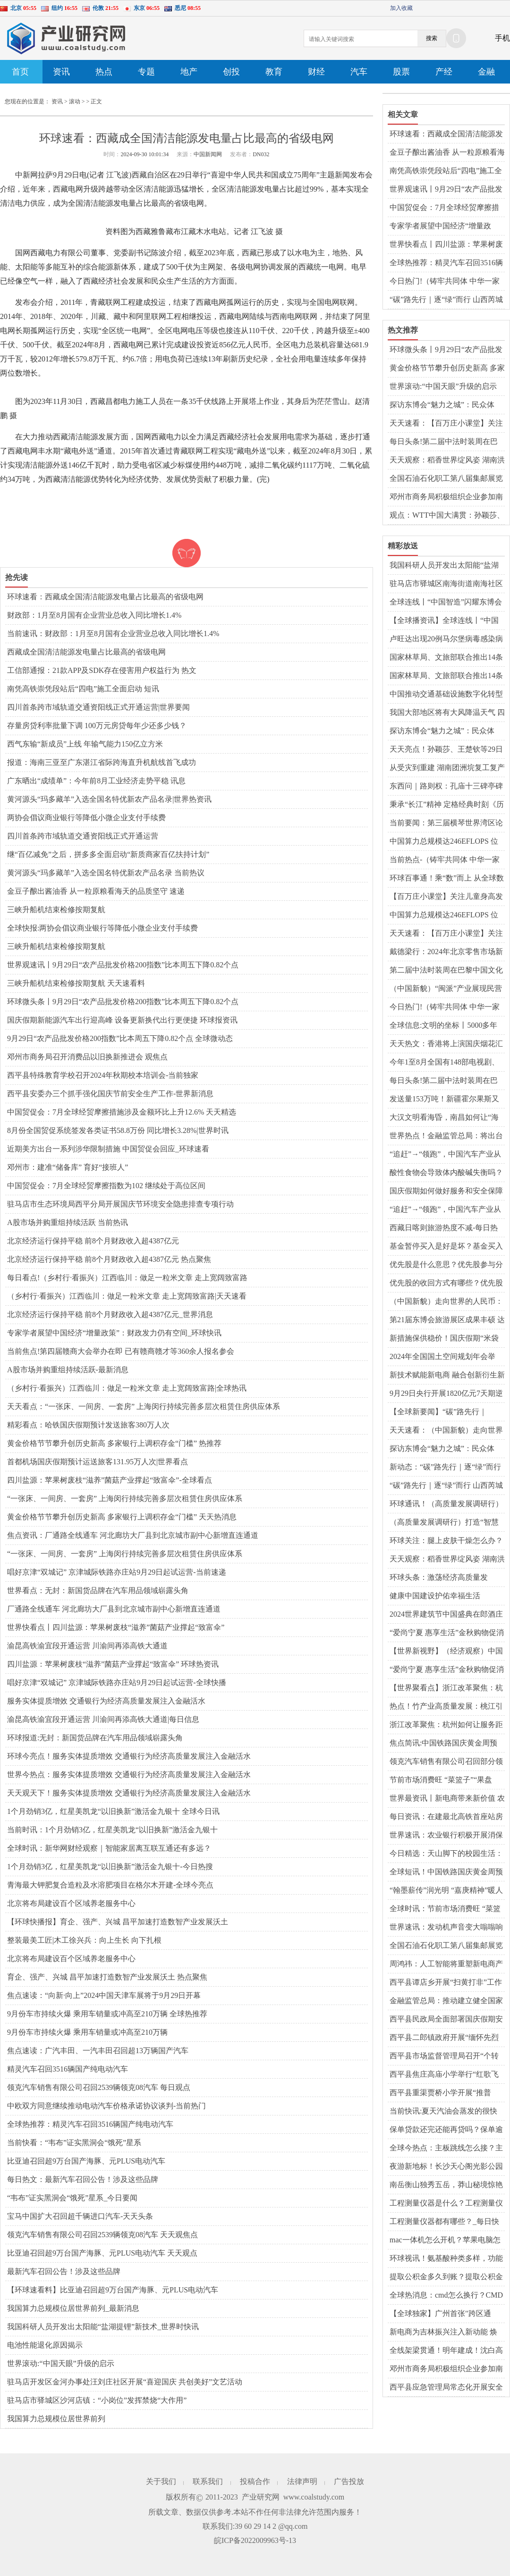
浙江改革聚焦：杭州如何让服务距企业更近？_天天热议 (446, 1725)
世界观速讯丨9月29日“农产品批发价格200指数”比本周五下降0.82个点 (122, 965)
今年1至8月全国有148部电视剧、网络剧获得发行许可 (444, 1062)
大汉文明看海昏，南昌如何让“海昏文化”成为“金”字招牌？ (444, 1118)
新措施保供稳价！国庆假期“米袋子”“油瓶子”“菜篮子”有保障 (444, 1338)
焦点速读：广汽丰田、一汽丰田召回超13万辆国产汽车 (97, 2051)
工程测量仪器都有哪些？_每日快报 (444, 2222)
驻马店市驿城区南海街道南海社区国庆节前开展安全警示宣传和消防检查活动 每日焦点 (446, 584)
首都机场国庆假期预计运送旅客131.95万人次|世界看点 (97, 1462)
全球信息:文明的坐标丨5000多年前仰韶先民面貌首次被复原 (443, 1026)
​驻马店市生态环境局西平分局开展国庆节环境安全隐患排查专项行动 (120, 1204)
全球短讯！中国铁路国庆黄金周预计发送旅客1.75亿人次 (446, 1872)
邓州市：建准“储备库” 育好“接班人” (67, 1167)
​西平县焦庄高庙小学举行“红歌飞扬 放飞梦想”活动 (444, 2075)
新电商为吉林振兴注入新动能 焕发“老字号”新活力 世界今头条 (443, 2332)
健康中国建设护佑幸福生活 (435, 1596)
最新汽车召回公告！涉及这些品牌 (63, 2271)
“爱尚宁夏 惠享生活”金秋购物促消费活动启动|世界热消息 (447, 1633)
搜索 (431, 38)
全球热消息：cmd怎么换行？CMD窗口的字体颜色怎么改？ (446, 2295)
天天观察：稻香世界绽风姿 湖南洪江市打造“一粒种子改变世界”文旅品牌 (447, 460)
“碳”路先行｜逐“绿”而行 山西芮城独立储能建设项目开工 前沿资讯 (446, 300)
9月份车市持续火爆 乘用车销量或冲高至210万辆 (87, 2032)
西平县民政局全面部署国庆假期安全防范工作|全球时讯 (446, 2019)
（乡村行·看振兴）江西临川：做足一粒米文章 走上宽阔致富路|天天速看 (126, 1296)
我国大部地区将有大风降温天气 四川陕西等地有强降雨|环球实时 (447, 713)
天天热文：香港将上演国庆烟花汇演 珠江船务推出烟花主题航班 (446, 1044)
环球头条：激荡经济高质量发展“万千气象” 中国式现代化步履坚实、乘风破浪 (447, 1578)
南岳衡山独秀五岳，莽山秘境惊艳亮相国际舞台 (446, 2185)
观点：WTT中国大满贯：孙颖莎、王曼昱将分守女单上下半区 (447, 515)
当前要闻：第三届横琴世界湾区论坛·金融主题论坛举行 (446, 823)
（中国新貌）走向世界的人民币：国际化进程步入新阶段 (446, 1302)
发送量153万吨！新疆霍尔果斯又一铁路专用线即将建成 (444, 1099)
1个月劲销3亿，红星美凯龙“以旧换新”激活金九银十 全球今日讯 (113, 1811)
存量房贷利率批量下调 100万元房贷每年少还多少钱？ (97, 726)
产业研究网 (261, 2497)
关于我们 (161, 2481)
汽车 (358, 71)
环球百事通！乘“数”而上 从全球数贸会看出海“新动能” (447, 878)
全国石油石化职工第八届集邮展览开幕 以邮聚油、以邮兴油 (446, 479)
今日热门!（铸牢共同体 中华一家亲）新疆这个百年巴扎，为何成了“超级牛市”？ (445, 281)
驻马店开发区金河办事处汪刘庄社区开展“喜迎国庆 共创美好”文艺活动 (124, 2382)
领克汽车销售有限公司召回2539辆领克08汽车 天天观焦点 (102, 2235)
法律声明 (302, 2481)
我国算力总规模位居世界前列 (56, 2419)
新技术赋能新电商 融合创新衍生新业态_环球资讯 (447, 1375)
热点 (103, 71)
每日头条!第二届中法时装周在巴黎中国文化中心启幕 (444, 442)
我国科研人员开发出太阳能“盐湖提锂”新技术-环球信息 (444, 566)
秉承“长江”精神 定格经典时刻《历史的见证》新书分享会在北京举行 (447, 805)
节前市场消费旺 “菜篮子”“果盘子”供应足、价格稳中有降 (441, 1780)
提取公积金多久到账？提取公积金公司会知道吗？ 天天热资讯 (446, 2277)
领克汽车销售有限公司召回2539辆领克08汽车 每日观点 (98, 2087)
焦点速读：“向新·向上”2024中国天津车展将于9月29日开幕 (104, 1995)
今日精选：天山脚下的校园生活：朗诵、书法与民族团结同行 (446, 1854)
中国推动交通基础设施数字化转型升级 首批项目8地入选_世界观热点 (447, 694)
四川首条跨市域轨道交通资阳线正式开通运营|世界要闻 (98, 707)
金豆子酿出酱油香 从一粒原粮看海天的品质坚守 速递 (96, 891)
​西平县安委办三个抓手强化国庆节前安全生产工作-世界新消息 (110, 1094)
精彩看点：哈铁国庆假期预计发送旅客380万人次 (88, 1425)
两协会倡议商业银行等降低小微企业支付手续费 (86, 818)
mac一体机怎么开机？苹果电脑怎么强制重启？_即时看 (445, 2240)
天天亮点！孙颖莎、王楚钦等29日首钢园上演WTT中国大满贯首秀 (446, 750)
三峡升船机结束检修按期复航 (56, 910)
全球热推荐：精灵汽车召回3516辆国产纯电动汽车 (90, 2124)
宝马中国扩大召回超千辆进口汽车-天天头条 (80, 2216)
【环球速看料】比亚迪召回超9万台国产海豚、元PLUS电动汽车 (112, 2290)
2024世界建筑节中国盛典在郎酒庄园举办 (446, 1614)
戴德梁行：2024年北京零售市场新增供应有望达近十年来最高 (446, 952)
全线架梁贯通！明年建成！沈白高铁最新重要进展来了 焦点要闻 (446, 2351)
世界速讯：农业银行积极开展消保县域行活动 (446, 1835)
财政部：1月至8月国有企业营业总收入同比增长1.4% (94, 615)
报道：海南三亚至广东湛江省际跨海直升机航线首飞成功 (101, 762)
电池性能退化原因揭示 (45, 2345)
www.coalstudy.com (313, 2497)
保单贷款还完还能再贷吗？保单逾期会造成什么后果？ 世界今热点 (446, 2130)
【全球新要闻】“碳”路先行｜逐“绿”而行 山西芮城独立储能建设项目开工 (447, 1412)
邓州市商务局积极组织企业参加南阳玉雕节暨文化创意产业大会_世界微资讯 (446, 497)
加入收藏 (401, 8)
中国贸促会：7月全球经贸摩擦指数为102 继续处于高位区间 (106, 1186)
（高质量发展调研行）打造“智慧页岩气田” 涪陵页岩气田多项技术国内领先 (445, 1522)
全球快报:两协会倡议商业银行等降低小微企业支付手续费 (102, 928)
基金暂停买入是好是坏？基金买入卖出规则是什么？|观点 (446, 1246)
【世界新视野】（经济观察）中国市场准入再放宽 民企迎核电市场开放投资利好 (447, 1651)
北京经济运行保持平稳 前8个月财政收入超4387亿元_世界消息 (110, 1314)
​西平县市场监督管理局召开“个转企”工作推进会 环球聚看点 (444, 2056)
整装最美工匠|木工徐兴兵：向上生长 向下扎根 (84, 1940)
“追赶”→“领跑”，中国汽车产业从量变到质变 (445, 1154)
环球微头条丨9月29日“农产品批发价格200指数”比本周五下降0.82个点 (122, 1002)
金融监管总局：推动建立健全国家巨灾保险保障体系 (446, 2001)
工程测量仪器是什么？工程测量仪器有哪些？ (446, 2203)
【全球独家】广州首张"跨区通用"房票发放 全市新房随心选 (440, 2314)
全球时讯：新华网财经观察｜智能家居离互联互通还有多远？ (109, 1848)
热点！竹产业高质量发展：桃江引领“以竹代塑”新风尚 (446, 1707)
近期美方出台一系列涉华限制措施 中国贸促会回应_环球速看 (108, 1149)
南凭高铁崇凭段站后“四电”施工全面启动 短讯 (83, 689)
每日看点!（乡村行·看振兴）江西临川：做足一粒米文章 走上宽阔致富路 (127, 1278)
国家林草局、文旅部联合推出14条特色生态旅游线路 (446, 676)
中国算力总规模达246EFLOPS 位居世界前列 (444, 842)
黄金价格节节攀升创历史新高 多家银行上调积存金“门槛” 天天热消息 (122, 1517)
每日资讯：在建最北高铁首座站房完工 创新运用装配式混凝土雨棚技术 (447, 1817)
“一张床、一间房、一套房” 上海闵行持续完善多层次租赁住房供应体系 (124, 1498)
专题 (146, 71)
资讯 (61, 71)
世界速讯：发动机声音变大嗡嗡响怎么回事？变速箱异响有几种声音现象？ (446, 1927)
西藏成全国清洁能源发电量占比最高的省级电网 (86, 652)
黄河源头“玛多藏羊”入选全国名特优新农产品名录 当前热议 (105, 873)
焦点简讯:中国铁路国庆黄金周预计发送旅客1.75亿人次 (443, 1743)
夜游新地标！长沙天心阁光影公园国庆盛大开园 (446, 2167)
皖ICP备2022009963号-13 (255, 2540)
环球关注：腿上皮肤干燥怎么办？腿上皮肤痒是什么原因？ (446, 1541)
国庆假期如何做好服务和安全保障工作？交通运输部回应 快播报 (446, 1191)
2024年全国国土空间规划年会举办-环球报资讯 (442, 1357)
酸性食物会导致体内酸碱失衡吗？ (446, 1172)
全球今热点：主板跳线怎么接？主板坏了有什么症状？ (446, 2148)
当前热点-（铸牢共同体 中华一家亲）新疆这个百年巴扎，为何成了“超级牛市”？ (445, 860)
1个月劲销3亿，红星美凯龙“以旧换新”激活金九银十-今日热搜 (110, 1867)
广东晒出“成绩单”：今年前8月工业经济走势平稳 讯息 (96, 781)
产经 (443, 71)
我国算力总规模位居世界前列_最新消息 (73, 2308)
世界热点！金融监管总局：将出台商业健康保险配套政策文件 (446, 1136)
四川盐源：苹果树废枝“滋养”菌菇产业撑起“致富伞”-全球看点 (109, 1480)
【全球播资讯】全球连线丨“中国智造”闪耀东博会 (444, 621)
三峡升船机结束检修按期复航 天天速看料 (76, 983)
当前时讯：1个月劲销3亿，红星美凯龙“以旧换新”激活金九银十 (112, 1830)
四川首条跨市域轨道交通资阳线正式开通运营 (82, 836)
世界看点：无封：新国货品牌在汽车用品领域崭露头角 (97, 1590)
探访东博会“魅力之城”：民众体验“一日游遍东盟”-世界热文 (442, 405)
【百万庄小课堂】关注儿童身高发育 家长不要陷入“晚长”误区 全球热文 (446, 897)
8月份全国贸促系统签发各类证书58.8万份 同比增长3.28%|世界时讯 (118, 1130)
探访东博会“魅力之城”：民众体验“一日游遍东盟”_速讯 (442, 1449)
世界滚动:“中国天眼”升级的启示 (60, 2363)
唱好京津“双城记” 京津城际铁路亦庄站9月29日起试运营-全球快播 (116, 1682)
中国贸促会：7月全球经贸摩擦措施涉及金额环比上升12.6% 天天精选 (121, 1112)
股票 (401, 71)
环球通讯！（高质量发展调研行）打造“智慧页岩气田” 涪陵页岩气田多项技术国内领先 (447, 1504)
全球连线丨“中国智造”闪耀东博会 (446, 602)
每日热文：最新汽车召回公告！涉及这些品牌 (82, 2179)
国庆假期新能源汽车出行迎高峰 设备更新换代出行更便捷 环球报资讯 (122, 1020)
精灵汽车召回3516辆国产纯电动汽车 (67, 2069)
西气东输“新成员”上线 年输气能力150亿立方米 (85, 744)
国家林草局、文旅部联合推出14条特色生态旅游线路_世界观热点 (446, 658)
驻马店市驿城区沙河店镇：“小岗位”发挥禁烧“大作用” (97, 2400)
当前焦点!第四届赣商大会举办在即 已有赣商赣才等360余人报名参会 (120, 1351)
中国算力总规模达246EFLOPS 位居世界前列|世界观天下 (444, 915)
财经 (316, 71)
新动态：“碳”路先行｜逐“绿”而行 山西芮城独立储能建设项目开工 (445, 1467)
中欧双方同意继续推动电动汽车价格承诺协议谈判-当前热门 (106, 2106)
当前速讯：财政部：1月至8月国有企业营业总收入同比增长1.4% (113, 633)
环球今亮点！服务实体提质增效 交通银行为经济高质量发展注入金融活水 (129, 1756)
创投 (231, 71)
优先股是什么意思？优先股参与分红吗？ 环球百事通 (446, 1265)
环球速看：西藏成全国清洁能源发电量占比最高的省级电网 (105, 597)
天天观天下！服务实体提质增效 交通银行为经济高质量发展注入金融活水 (129, 1793)
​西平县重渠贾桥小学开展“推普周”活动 (440, 2093)
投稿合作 (255, 2481)
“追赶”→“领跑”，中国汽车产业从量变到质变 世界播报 (445, 1210)
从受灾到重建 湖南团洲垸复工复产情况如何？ (447, 768)
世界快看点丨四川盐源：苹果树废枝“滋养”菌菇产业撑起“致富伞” (115, 1627)
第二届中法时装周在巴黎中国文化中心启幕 (446, 970)
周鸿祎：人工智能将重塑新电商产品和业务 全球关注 (446, 1964)
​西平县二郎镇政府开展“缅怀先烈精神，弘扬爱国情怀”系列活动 (444, 2038)
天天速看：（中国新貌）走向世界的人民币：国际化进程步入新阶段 (446, 1430)
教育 (273, 71)
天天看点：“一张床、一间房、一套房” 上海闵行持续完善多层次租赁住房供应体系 (143, 1406)
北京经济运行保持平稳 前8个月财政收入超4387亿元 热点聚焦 (109, 1259)
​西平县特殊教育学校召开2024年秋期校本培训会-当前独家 (102, 1075)
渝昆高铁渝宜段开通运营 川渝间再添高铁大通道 (87, 1646)
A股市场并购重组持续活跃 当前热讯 (67, 1222)
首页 (20, 71)
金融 (486, 71)
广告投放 (349, 2481)
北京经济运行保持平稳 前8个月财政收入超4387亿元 (93, 1241)
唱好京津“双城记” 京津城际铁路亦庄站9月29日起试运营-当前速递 (116, 1572)
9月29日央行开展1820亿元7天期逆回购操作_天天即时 (446, 1394)
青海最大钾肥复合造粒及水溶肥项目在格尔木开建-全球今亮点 (110, 1885)
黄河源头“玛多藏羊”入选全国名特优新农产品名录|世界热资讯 (109, 799)
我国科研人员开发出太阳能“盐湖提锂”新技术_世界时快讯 (103, 2327)
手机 (502, 38)
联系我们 (208, 2481)
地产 (188, 71)
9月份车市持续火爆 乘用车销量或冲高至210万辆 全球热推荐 (107, 2014)
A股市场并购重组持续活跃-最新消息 (67, 1370)
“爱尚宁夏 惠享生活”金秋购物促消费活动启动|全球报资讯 (447, 1670)
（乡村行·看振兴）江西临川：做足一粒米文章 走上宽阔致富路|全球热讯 (126, 1388)
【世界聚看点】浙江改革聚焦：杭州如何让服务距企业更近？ (446, 1688)
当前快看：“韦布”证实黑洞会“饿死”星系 (74, 2143)
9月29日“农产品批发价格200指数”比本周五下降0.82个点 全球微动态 (120, 1038)
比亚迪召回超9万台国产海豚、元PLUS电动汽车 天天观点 (102, 2253)
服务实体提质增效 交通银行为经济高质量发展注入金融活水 (106, 1701)
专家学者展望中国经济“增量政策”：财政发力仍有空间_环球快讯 (114, 1333)
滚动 (74, 101)
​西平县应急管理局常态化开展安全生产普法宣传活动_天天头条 (446, 2387)
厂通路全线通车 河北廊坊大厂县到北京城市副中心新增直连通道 (114, 1609)
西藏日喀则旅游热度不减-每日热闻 (444, 1228)
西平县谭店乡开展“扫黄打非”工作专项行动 (446, 1983)
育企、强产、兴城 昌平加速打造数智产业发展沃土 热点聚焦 (107, 1977)
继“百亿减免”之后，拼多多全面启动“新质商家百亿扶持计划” (108, 854)
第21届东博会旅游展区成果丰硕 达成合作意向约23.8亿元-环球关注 (447, 1320)
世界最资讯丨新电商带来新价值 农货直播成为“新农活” (447, 1799)
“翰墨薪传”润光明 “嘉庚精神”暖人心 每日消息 (446, 1891)
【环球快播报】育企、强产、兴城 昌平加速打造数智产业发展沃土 (117, 1922)
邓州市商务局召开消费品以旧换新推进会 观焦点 (87, 1057)
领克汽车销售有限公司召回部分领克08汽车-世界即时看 (446, 1762)
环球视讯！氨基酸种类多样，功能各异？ (446, 2259)
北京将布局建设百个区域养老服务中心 (71, 1903)
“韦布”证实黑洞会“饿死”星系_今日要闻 (72, 2198)
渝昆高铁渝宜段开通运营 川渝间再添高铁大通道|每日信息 (103, 1719)
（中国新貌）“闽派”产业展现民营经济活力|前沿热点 (446, 989)
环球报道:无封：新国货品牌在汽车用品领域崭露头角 (95, 1738)
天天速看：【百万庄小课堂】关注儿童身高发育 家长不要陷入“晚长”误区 (446, 423)
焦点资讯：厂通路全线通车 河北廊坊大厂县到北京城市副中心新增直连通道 (132, 1535)
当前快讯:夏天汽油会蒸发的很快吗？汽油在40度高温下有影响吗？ (446, 2111)
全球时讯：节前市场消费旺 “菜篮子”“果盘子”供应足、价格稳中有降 (445, 1909)
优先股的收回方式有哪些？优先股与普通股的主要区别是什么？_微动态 (446, 1283)
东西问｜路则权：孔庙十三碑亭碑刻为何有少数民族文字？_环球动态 (446, 786)
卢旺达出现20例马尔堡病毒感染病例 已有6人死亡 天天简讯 (446, 639)
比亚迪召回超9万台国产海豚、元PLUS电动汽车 (86, 2161)
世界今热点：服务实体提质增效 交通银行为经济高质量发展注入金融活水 (129, 1774)
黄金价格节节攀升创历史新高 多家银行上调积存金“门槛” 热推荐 (114, 1443)
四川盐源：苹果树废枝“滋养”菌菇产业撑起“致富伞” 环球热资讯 (113, 1664)
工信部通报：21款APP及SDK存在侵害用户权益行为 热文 (101, 670)
